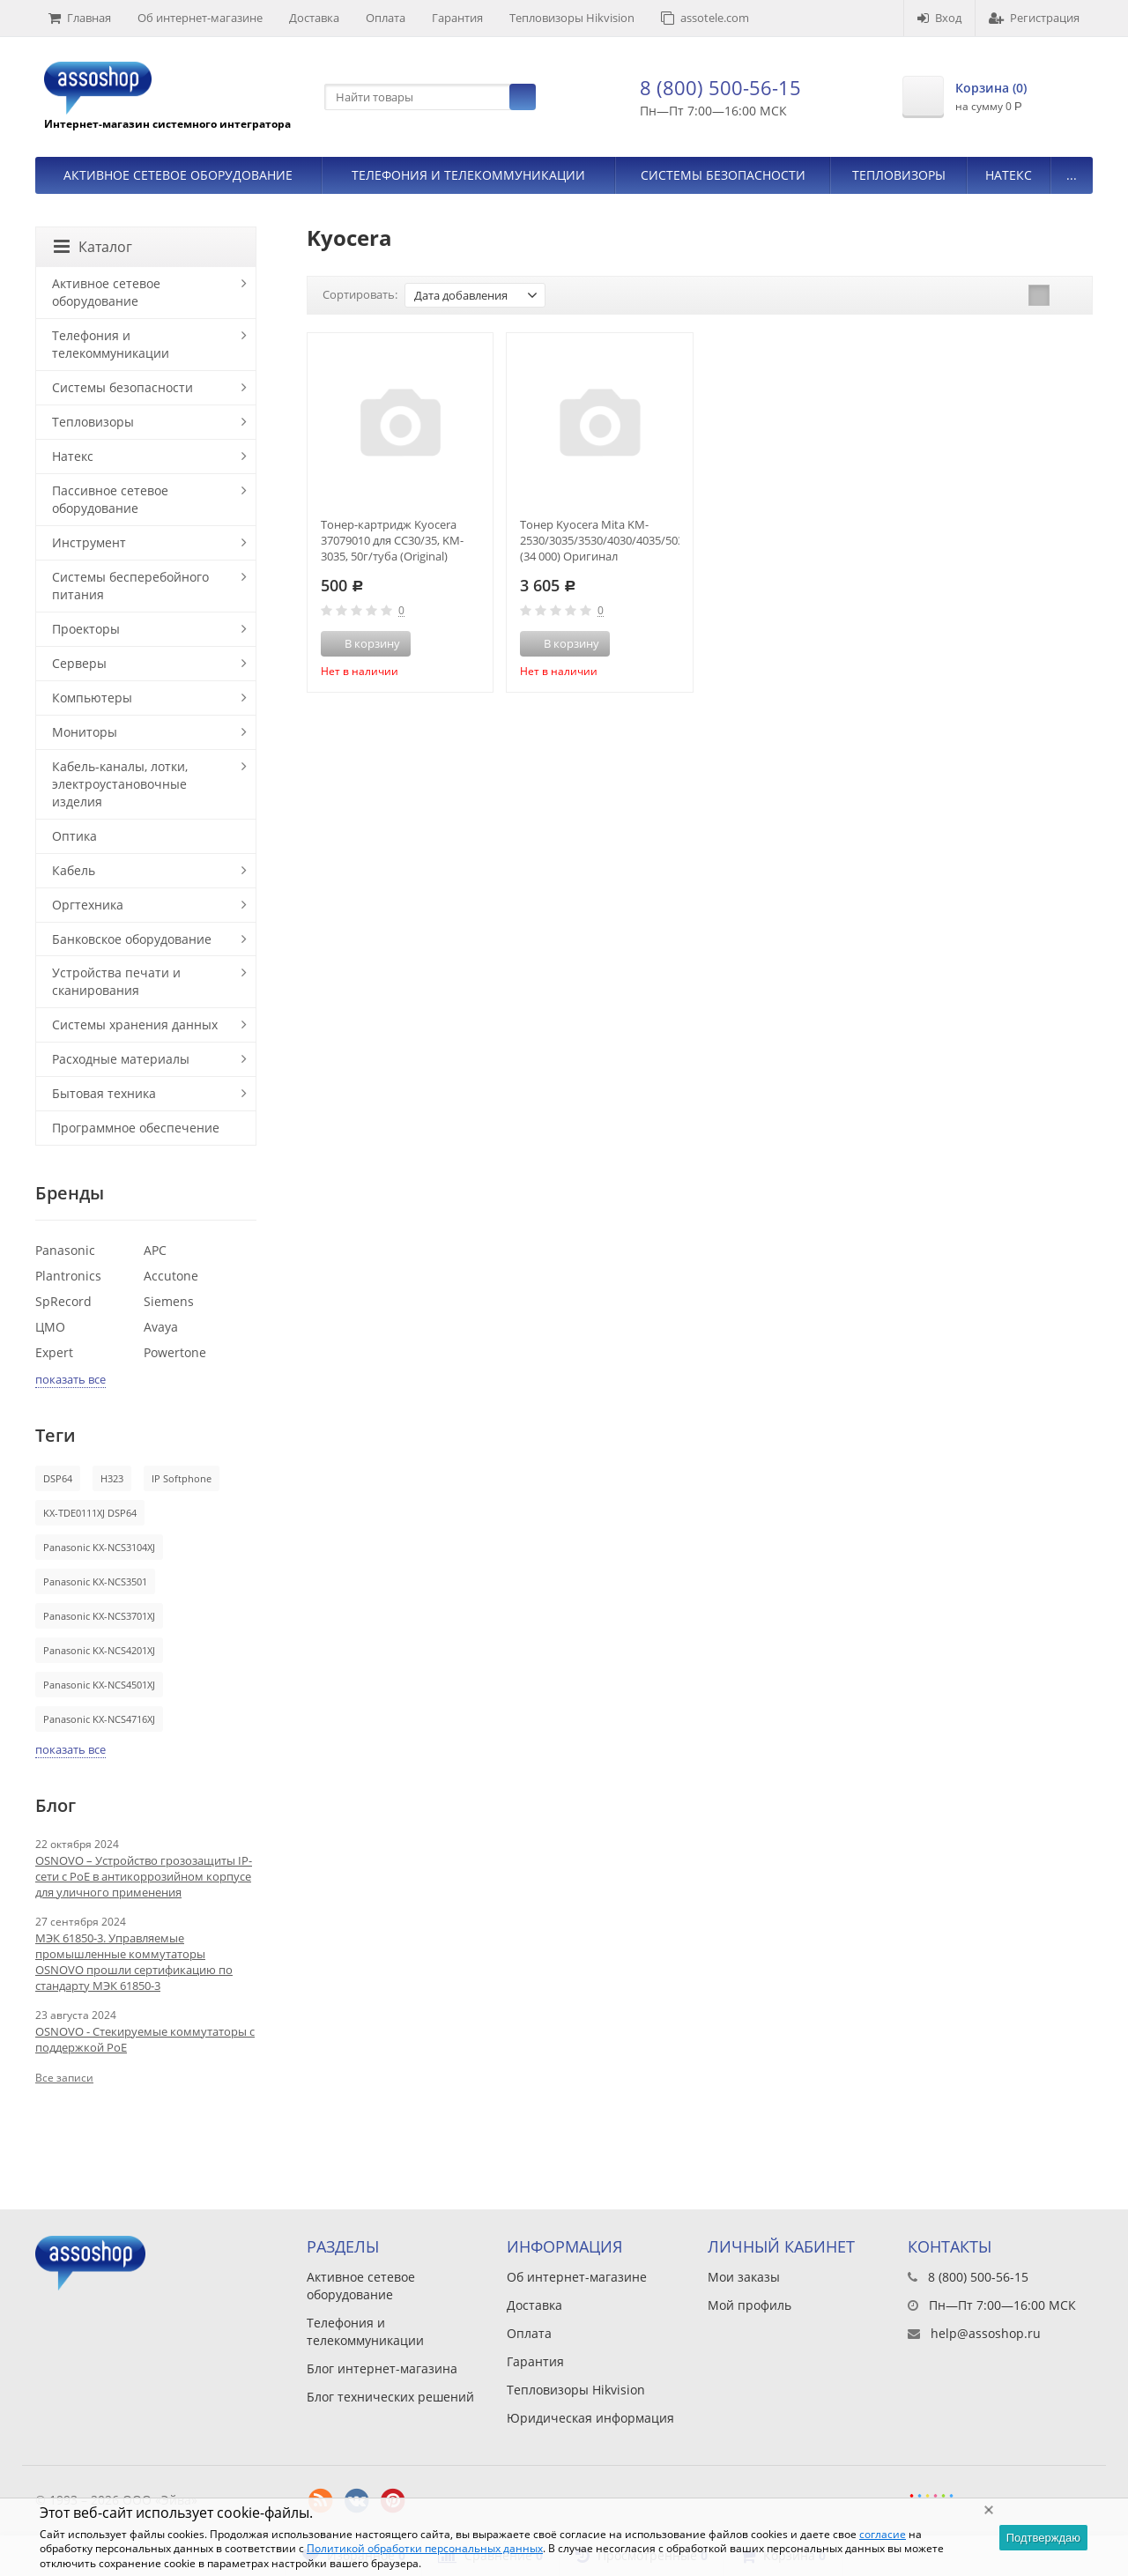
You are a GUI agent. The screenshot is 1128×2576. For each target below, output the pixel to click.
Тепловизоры (899, 175)
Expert (54, 1352)
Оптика (74, 836)
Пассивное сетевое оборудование (110, 499)
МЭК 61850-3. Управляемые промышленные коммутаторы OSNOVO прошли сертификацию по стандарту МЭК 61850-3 (134, 1961)
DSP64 (57, 1478)
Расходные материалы (120, 1058)
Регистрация (1034, 18)
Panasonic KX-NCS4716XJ (99, 1719)
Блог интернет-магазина (382, 2368)
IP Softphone (182, 1478)
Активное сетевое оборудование (178, 175)
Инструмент (89, 542)
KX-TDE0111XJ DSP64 (90, 1512)
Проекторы (86, 628)
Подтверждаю (1043, 2537)
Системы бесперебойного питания (130, 585)
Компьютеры (92, 697)
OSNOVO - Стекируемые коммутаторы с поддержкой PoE (145, 2039)
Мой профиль (749, 2305)
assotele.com (705, 18)
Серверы (79, 663)
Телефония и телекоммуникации (468, 175)
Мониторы (84, 732)
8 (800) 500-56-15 (720, 87)
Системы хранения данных (135, 1024)
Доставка (314, 18)
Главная (79, 18)
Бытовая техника (104, 1093)
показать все (70, 1379)
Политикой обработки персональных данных (425, 2548)
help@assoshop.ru (986, 2333)
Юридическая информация (590, 2417)
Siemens (169, 1301)
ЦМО (50, 1326)
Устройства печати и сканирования (116, 981)
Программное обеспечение (135, 1127)
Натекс (1008, 175)
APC (155, 1250)
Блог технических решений (390, 2396)
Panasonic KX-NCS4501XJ (99, 1684)
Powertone (175, 1352)
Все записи (64, 2077)
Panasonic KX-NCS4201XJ (99, 1650)
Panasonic (65, 1250)
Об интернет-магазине (200, 18)
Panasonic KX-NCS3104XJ (99, 1547)
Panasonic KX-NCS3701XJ (99, 1615)
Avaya (161, 1326)
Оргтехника (87, 904)
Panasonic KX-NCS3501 (95, 1581)
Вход (939, 18)
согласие (882, 2534)
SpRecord (63, 1301)
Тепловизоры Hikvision (571, 18)
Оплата (385, 18)
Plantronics (68, 1275)
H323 (111, 1478)
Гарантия (457, 18)
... (1071, 175)
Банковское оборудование (132, 939)
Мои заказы (744, 2276)
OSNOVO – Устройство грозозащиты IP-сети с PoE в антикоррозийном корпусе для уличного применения (143, 1876)
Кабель (73, 870)
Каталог (93, 246)
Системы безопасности (723, 175)
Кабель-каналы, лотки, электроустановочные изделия (120, 784)
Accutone (171, 1275)
